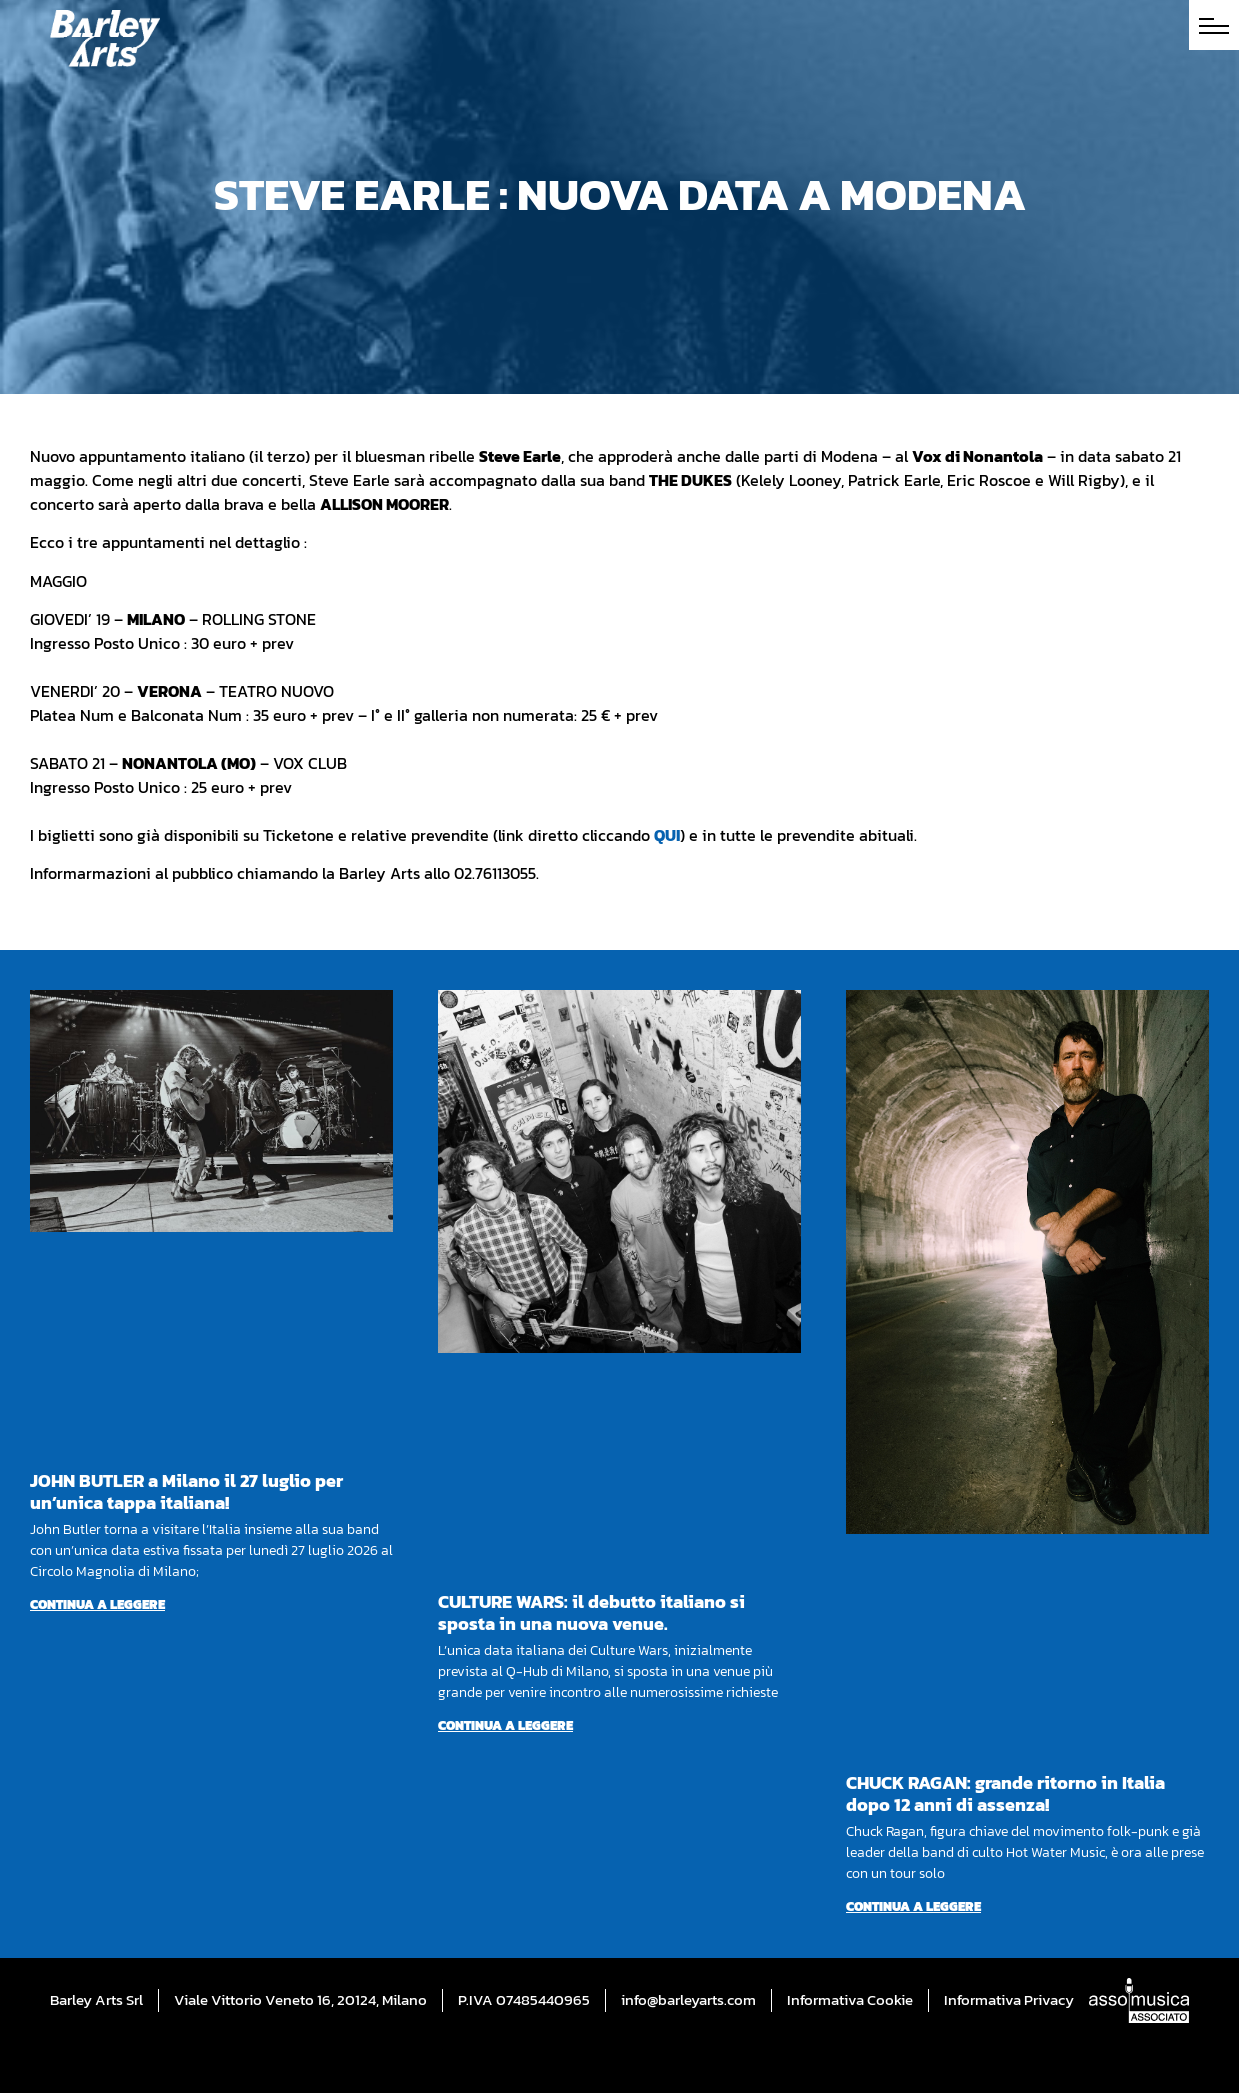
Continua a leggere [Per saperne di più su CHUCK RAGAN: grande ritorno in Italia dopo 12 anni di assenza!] (913, 1906)
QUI (667, 835)
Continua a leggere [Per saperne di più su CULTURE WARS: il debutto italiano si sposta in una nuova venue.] (505, 1725)
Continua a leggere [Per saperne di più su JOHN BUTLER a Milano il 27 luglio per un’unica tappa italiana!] (97, 1604)
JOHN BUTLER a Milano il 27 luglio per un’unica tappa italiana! (186, 1491)
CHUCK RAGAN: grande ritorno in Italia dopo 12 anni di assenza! (1005, 1793)
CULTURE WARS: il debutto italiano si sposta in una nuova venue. (591, 1612)
